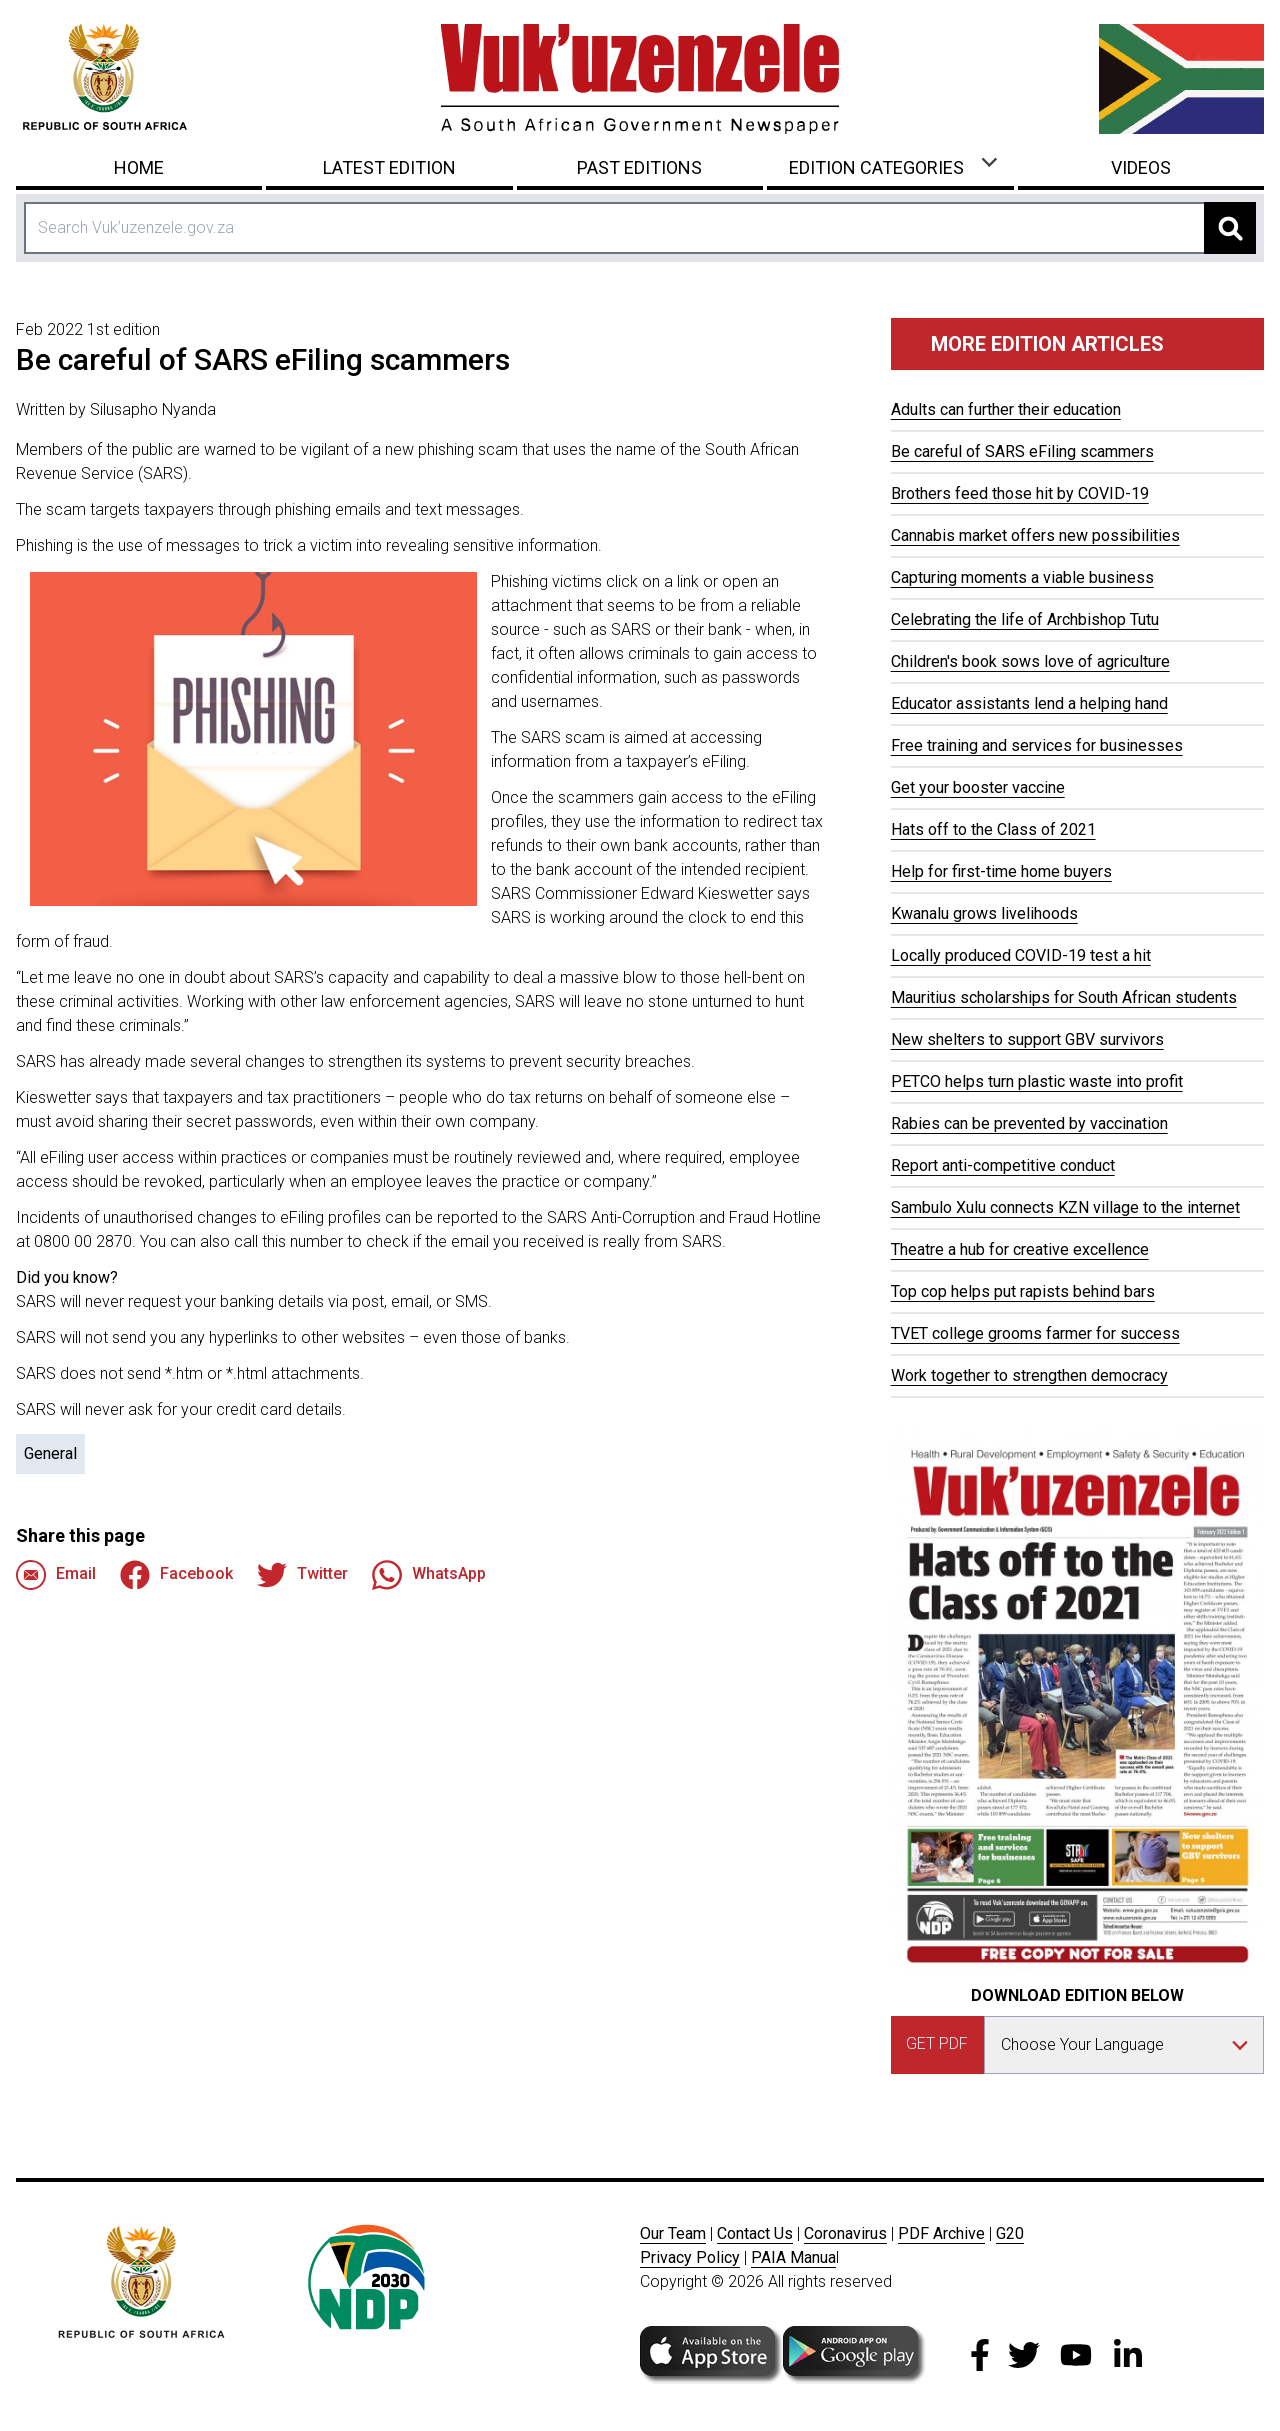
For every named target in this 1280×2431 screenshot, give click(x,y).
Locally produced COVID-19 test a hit (1021, 955)
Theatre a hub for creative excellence (1020, 1249)
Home (139, 167)
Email (56, 1575)
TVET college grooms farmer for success (1035, 1333)
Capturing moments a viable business (1022, 577)
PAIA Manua (793, 2257)
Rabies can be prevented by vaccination (1029, 1123)
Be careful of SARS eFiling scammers (1022, 451)
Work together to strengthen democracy (1029, 1375)
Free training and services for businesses (1037, 745)
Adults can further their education (1006, 409)
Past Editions (639, 167)
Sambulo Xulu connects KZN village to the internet (1065, 1207)
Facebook (176, 1575)
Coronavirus (845, 2233)
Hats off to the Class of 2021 (993, 829)
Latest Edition (389, 167)
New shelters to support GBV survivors (1027, 1039)
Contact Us (755, 2233)
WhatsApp (429, 1575)
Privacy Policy (690, 2257)
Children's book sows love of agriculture (1030, 661)
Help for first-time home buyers (1001, 871)
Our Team (673, 2233)
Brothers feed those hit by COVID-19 (1020, 493)
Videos (1141, 167)
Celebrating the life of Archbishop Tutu (1025, 619)
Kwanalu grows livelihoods (984, 913)
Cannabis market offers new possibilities (1035, 535)
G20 (1010, 2233)
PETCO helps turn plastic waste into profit (1037, 1081)
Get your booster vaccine (978, 787)
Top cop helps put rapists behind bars (1023, 1291)
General (50, 1453)
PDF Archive (941, 2233)
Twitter (302, 1575)
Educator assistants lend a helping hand (1029, 703)
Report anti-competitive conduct (1003, 1165)
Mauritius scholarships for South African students (1064, 997)
